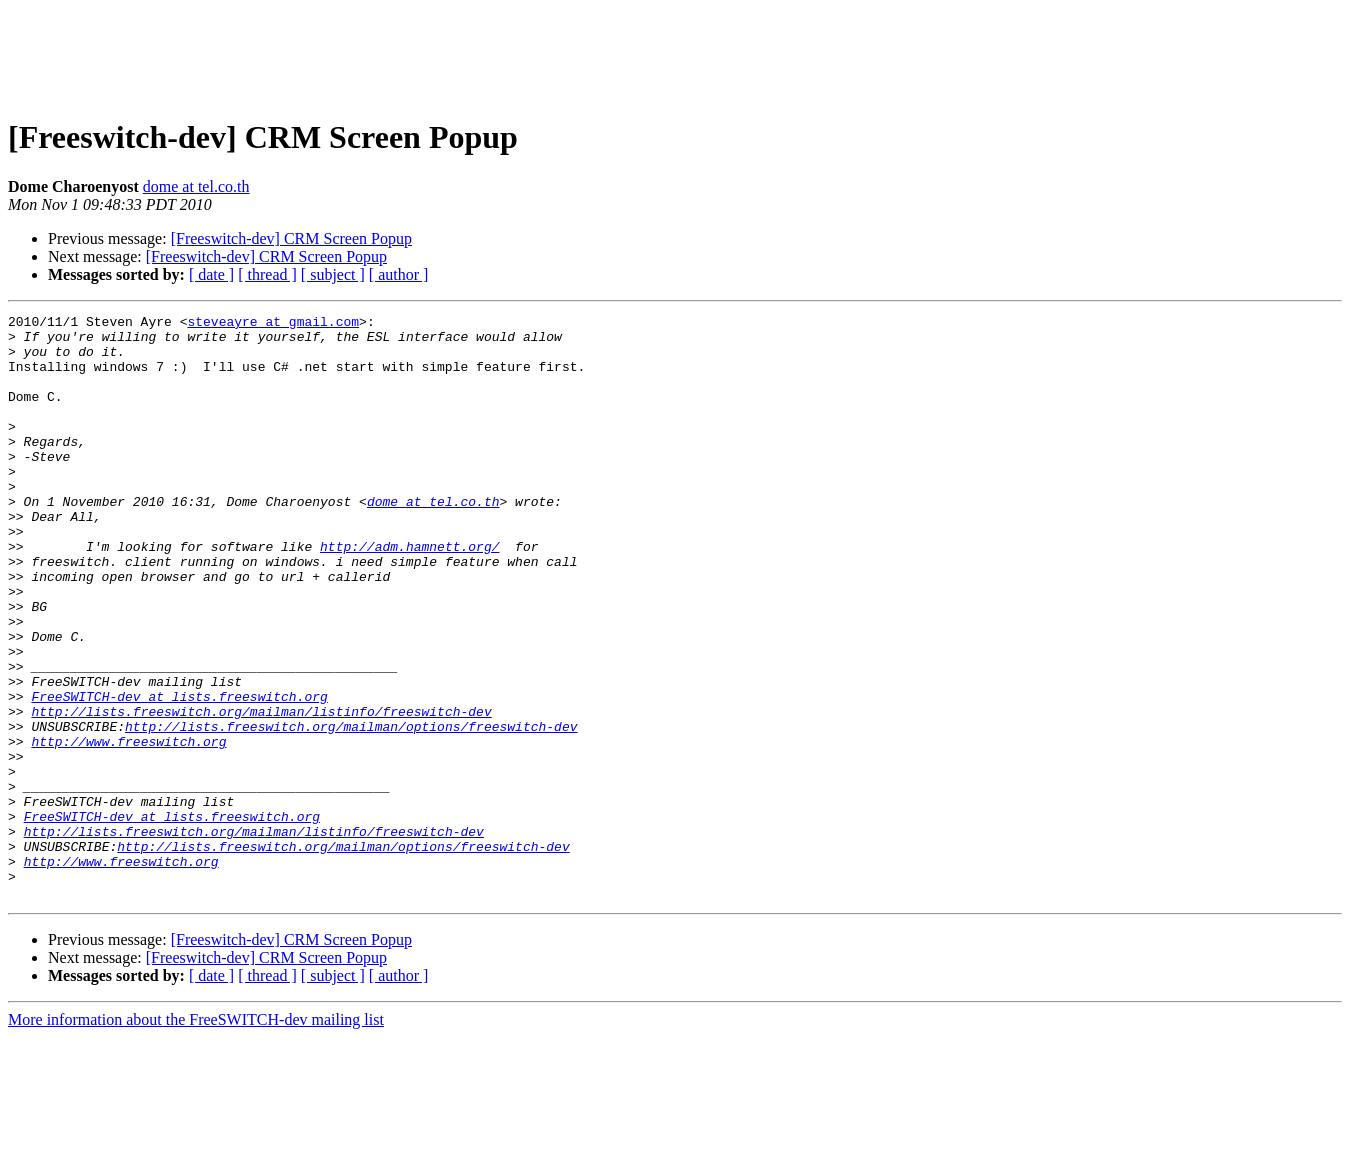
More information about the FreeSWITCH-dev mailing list (196, 1136)
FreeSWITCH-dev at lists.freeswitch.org (179, 774)
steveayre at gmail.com (273, 324)
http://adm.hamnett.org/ (409, 594)
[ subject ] (333, 274)
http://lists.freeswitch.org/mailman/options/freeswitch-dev (351, 810)
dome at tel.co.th (196, 186)
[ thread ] (267, 274)
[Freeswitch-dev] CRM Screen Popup (291, 238)
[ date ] (211, 274)
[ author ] (399, 274)
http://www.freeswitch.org (128, 828)
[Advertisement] (675, 53)
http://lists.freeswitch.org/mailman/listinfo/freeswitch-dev (261, 792)
